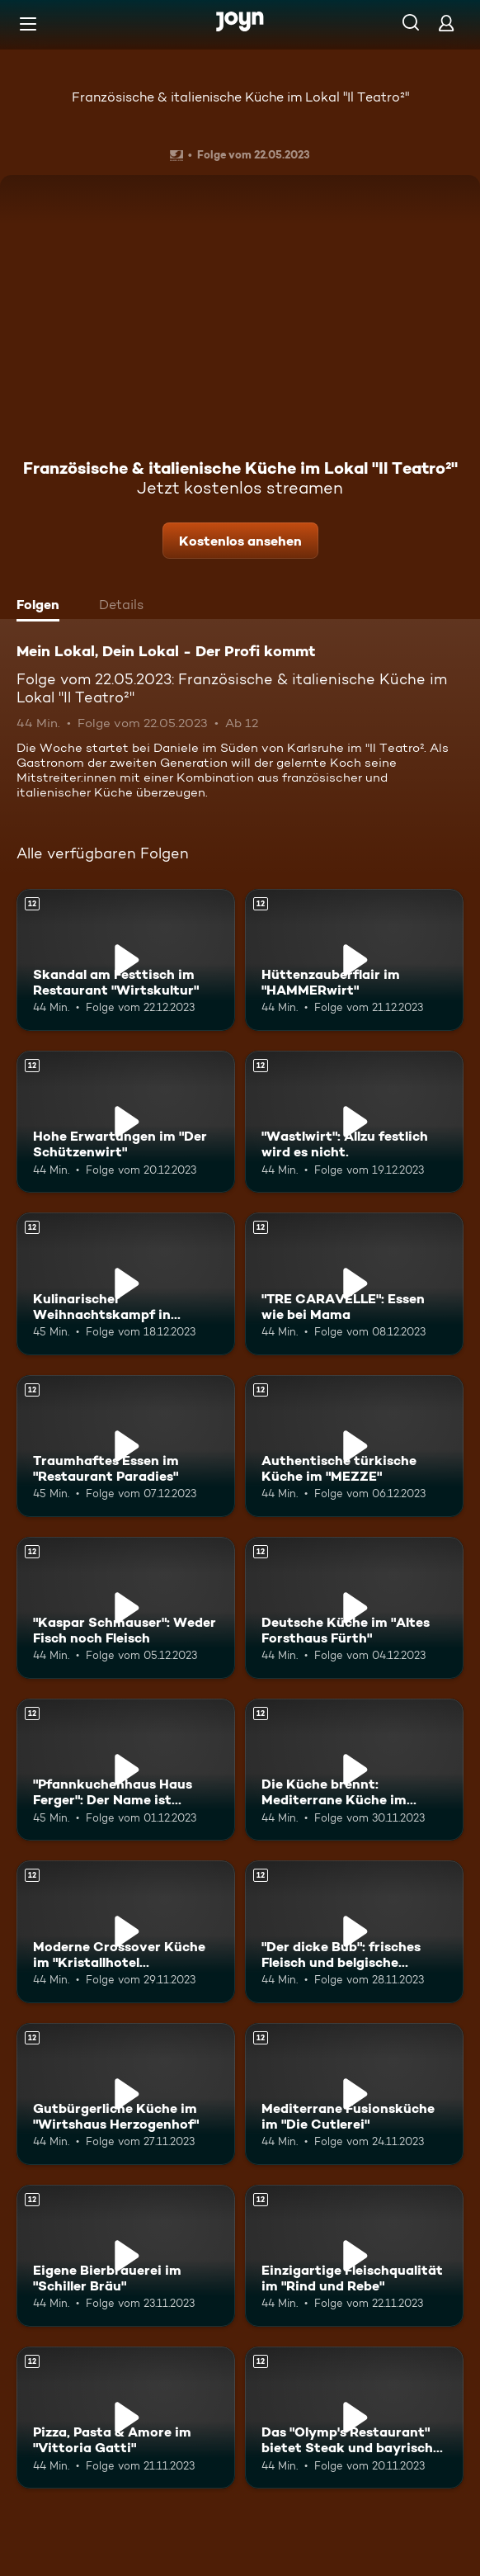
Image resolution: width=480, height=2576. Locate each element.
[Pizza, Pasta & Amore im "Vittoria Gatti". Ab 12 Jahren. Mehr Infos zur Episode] (125, 2418)
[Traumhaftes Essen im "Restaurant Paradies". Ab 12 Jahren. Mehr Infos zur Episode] (125, 1446)
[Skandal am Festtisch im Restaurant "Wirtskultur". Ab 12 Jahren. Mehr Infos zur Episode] (125, 960)
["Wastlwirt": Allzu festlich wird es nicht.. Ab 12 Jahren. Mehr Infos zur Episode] (354, 1122)
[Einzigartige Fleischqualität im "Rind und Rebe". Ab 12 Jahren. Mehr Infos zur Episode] (354, 2256)
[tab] (42, 607)
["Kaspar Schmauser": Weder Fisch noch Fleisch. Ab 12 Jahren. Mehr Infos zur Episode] (125, 1608)
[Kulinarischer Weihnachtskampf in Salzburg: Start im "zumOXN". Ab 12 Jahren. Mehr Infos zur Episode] (125, 1283)
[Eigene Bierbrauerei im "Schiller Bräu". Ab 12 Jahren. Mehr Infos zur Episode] (125, 2256)
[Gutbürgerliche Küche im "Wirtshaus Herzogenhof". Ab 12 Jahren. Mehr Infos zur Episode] (125, 2094)
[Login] (446, 22)
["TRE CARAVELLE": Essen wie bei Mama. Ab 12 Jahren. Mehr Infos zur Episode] (354, 1283)
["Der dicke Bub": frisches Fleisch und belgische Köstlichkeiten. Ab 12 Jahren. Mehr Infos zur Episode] (354, 1931)
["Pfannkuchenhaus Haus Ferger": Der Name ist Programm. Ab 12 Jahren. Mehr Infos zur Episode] (125, 1770)
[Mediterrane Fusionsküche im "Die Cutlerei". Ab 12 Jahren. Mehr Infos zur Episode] (354, 2094)
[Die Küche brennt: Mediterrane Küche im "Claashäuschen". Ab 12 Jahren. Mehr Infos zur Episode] (354, 1770)
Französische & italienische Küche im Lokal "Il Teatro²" (240, 97)
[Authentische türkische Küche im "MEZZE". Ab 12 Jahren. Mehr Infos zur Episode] (354, 1446)
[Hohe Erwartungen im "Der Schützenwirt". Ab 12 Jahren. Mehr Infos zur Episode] (125, 1122)
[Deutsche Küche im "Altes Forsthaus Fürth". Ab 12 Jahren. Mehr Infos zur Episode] (354, 1608)
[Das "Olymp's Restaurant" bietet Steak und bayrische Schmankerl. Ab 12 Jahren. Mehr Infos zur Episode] (354, 2418)
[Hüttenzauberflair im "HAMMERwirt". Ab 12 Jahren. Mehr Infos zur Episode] (354, 960)
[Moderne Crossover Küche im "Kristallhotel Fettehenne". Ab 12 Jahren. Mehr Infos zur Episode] (125, 1931)
